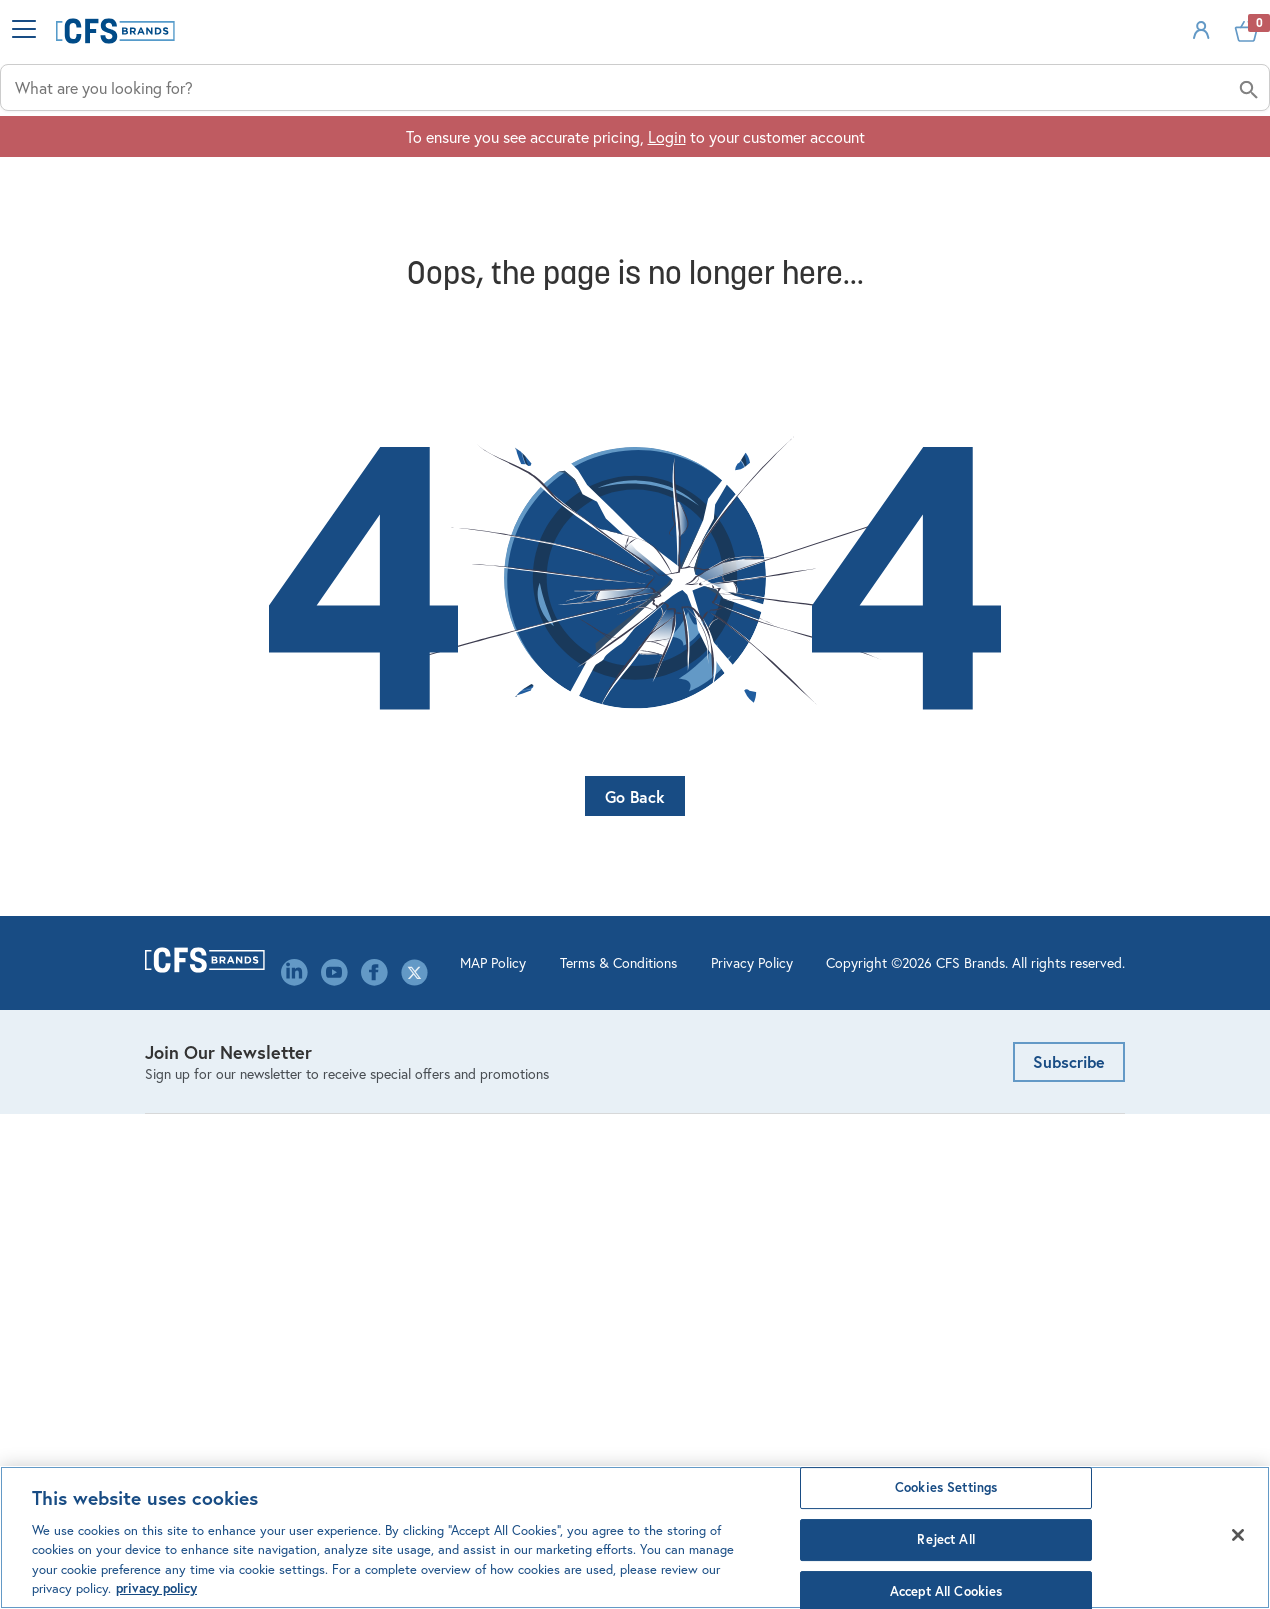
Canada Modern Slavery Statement (479, 1356)
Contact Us (437, 1107)
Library (421, 1252)
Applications (712, 161)
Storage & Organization (226, 1231)
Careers (424, 1076)
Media (419, 1283)
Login (667, 221)
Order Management (715, 1076)
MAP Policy (415, 1461)
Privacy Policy (674, 1461)
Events (421, 1138)
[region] (635, 1537)
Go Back (635, 835)
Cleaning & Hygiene (212, 1076)
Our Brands (435, 1314)
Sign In (1058, 63)
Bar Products (188, 1045)
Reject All (945, 1539)
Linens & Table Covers (220, 1169)
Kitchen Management (217, 1138)
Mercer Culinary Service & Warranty (738, 1232)
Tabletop (175, 1262)
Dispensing (182, 1107)
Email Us (934, 1045)
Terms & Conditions (540, 1461)
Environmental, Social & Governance (479, 1180)
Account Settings (709, 1045)
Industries (500, 161)
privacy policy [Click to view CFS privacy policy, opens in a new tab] (156, 1588)
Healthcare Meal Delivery (231, 1200)
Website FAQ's (699, 1159)
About (1101, 161)
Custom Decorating (716, 1190)
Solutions (921, 161)
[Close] (1238, 1535)
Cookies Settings (946, 1488)
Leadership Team (455, 1221)
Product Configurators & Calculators (733, 1118)
